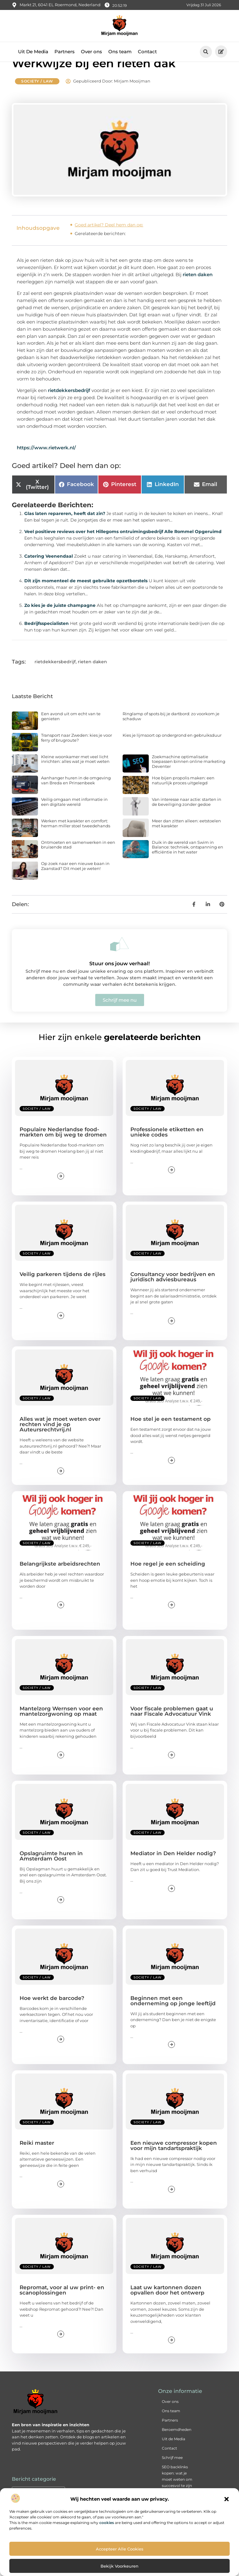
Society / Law (37, 95)
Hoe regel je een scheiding (167, 1579)
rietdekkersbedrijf (69, 405)
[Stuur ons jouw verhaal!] (119, 959)
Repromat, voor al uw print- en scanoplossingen (62, 2305)
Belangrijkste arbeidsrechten (60, 1579)
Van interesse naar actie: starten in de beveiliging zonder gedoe (186, 817)
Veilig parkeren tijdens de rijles (62, 1289)
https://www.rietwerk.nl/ (46, 462)
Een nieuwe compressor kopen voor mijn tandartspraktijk (173, 2160)
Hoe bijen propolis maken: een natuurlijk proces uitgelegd (183, 795)
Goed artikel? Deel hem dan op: (109, 239)
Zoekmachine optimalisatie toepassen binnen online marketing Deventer (188, 776)
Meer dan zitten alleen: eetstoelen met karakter (186, 838)
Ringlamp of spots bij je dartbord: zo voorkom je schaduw (171, 731)
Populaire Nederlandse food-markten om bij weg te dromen (63, 1147)
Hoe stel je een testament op (170, 1434)
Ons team (120, 51)
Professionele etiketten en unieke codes (167, 1147)
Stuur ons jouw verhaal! (119, 978)
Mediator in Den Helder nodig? (173, 1868)
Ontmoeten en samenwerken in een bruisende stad (78, 859)
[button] (226, 2499)
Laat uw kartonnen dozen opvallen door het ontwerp (167, 2305)
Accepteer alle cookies (119, 2548)
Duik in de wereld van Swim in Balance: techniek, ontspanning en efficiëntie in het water (187, 861)
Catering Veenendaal (48, 571)
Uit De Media (33, 51)
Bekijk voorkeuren (119, 2566)
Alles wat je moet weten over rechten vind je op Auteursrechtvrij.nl (60, 1439)
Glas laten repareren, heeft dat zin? (64, 528)
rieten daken (198, 289)
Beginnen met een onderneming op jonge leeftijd (173, 2015)
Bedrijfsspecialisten (46, 638)
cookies (106, 2522)
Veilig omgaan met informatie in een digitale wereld (74, 817)
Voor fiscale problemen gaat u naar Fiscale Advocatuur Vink (171, 1726)
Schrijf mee (172, 2472)
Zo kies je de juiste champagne (60, 620)
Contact (147, 51)
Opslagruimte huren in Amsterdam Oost (51, 1870)
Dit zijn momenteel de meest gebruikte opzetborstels (86, 595)
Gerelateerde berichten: (100, 248)
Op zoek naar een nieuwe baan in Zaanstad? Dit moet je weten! (75, 881)
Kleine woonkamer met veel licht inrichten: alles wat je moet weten (75, 774)
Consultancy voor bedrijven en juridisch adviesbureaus (172, 1291)
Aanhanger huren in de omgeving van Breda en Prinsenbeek (76, 795)
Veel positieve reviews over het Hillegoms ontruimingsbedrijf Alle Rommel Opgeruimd (123, 546)
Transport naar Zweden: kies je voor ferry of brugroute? (76, 753)
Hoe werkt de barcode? (52, 2013)
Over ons (91, 51)
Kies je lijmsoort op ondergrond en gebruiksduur (172, 750)
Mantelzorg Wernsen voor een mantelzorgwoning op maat (61, 1726)
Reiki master (37, 2157)
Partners (64, 51)
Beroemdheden (176, 2444)
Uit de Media (173, 2453)
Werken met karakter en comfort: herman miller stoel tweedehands (75, 838)
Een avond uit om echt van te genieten (71, 731)
